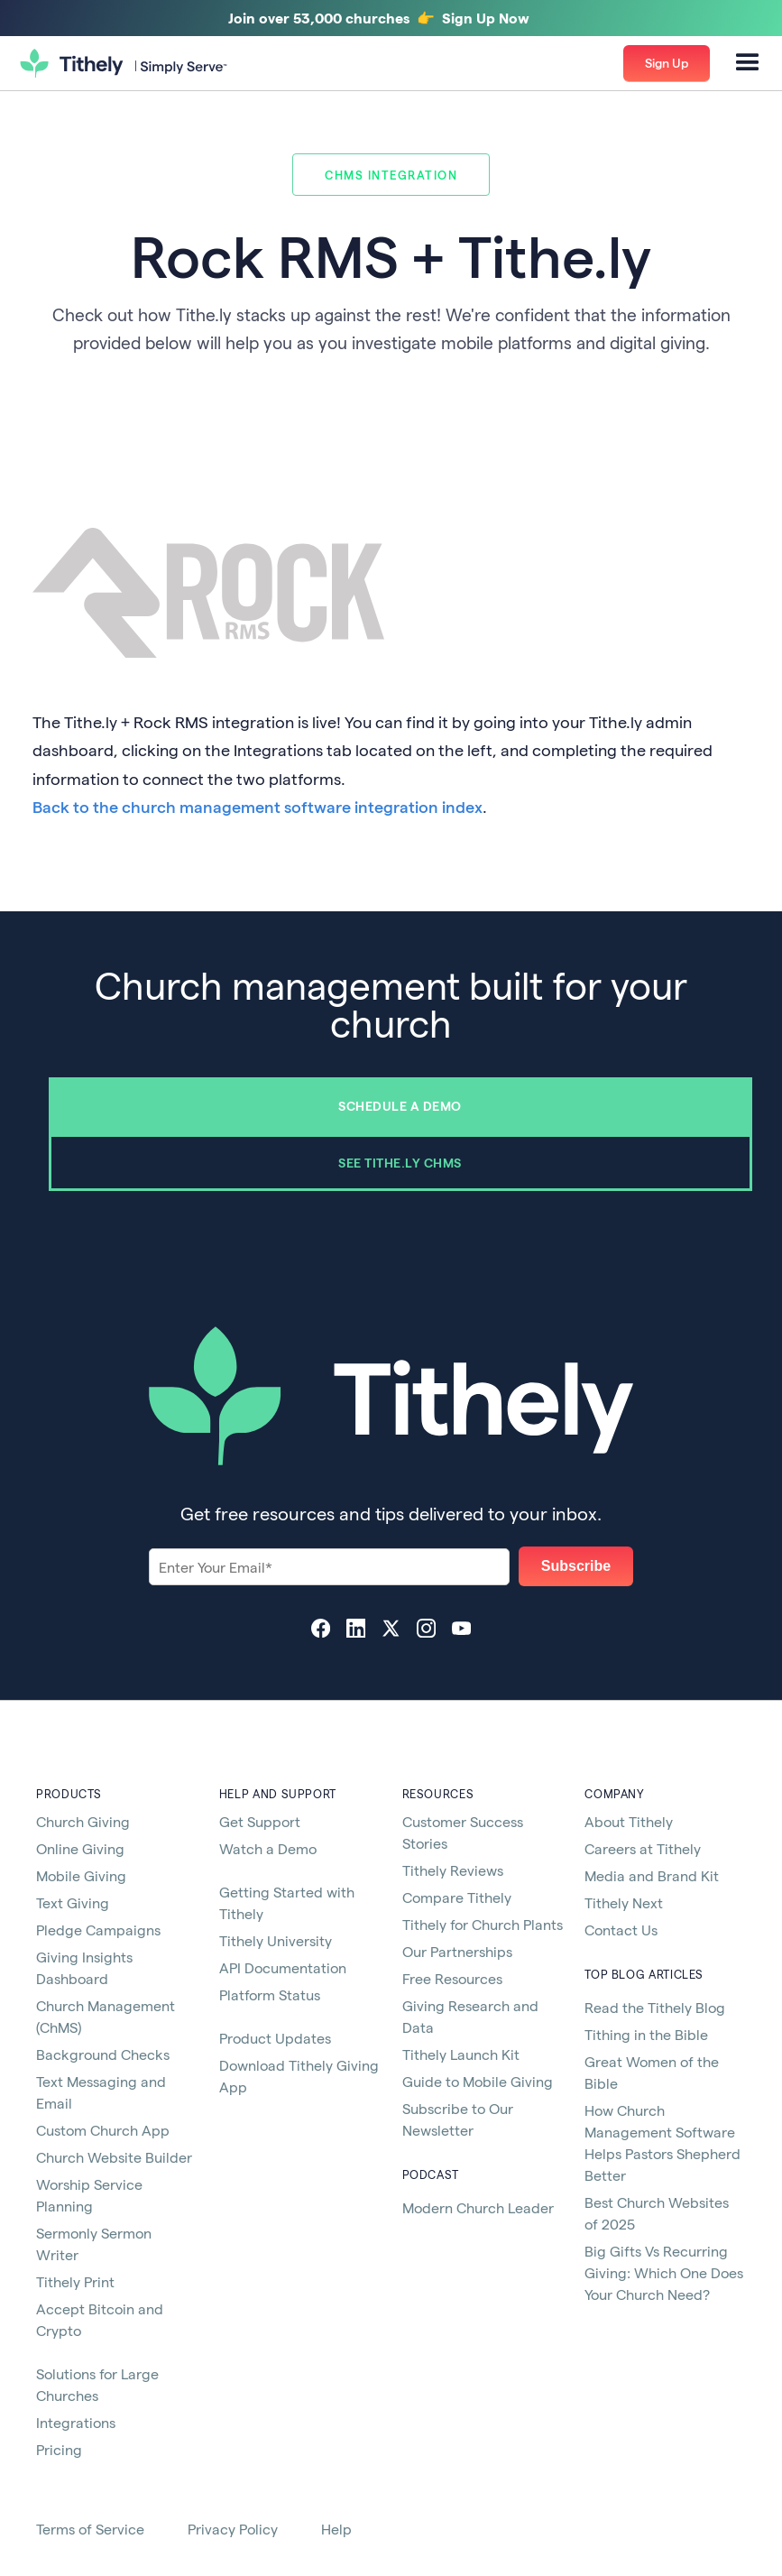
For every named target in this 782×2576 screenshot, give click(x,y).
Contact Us (621, 1929)
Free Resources (452, 1978)
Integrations (75, 2422)
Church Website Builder (114, 2156)
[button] (747, 63)
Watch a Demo (268, 1848)
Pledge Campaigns (98, 1929)
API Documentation (282, 1967)
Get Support (259, 1821)
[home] (123, 63)
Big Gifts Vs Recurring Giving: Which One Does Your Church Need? (663, 2272)
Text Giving (72, 1902)
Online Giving (80, 1848)
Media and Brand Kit (651, 1875)
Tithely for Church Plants (482, 1924)
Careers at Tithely (642, 1848)
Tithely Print (75, 2281)
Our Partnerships (457, 1951)
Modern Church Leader (478, 2207)
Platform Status (269, 1994)
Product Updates (275, 2037)
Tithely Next (623, 1902)
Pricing (59, 2449)
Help (336, 2528)
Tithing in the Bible (646, 2034)
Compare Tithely (456, 1897)
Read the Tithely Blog (654, 2007)
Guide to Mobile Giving (477, 2081)
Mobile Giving (81, 1875)
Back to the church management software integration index (257, 806)
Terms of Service (90, 2528)
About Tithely (628, 1821)
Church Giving (83, 1821)
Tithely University (275, 1940)
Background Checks (103, 2054)
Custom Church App (103, 2129)
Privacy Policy (233, 2528)
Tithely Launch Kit (461, 2054)
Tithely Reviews (452, 1870)
